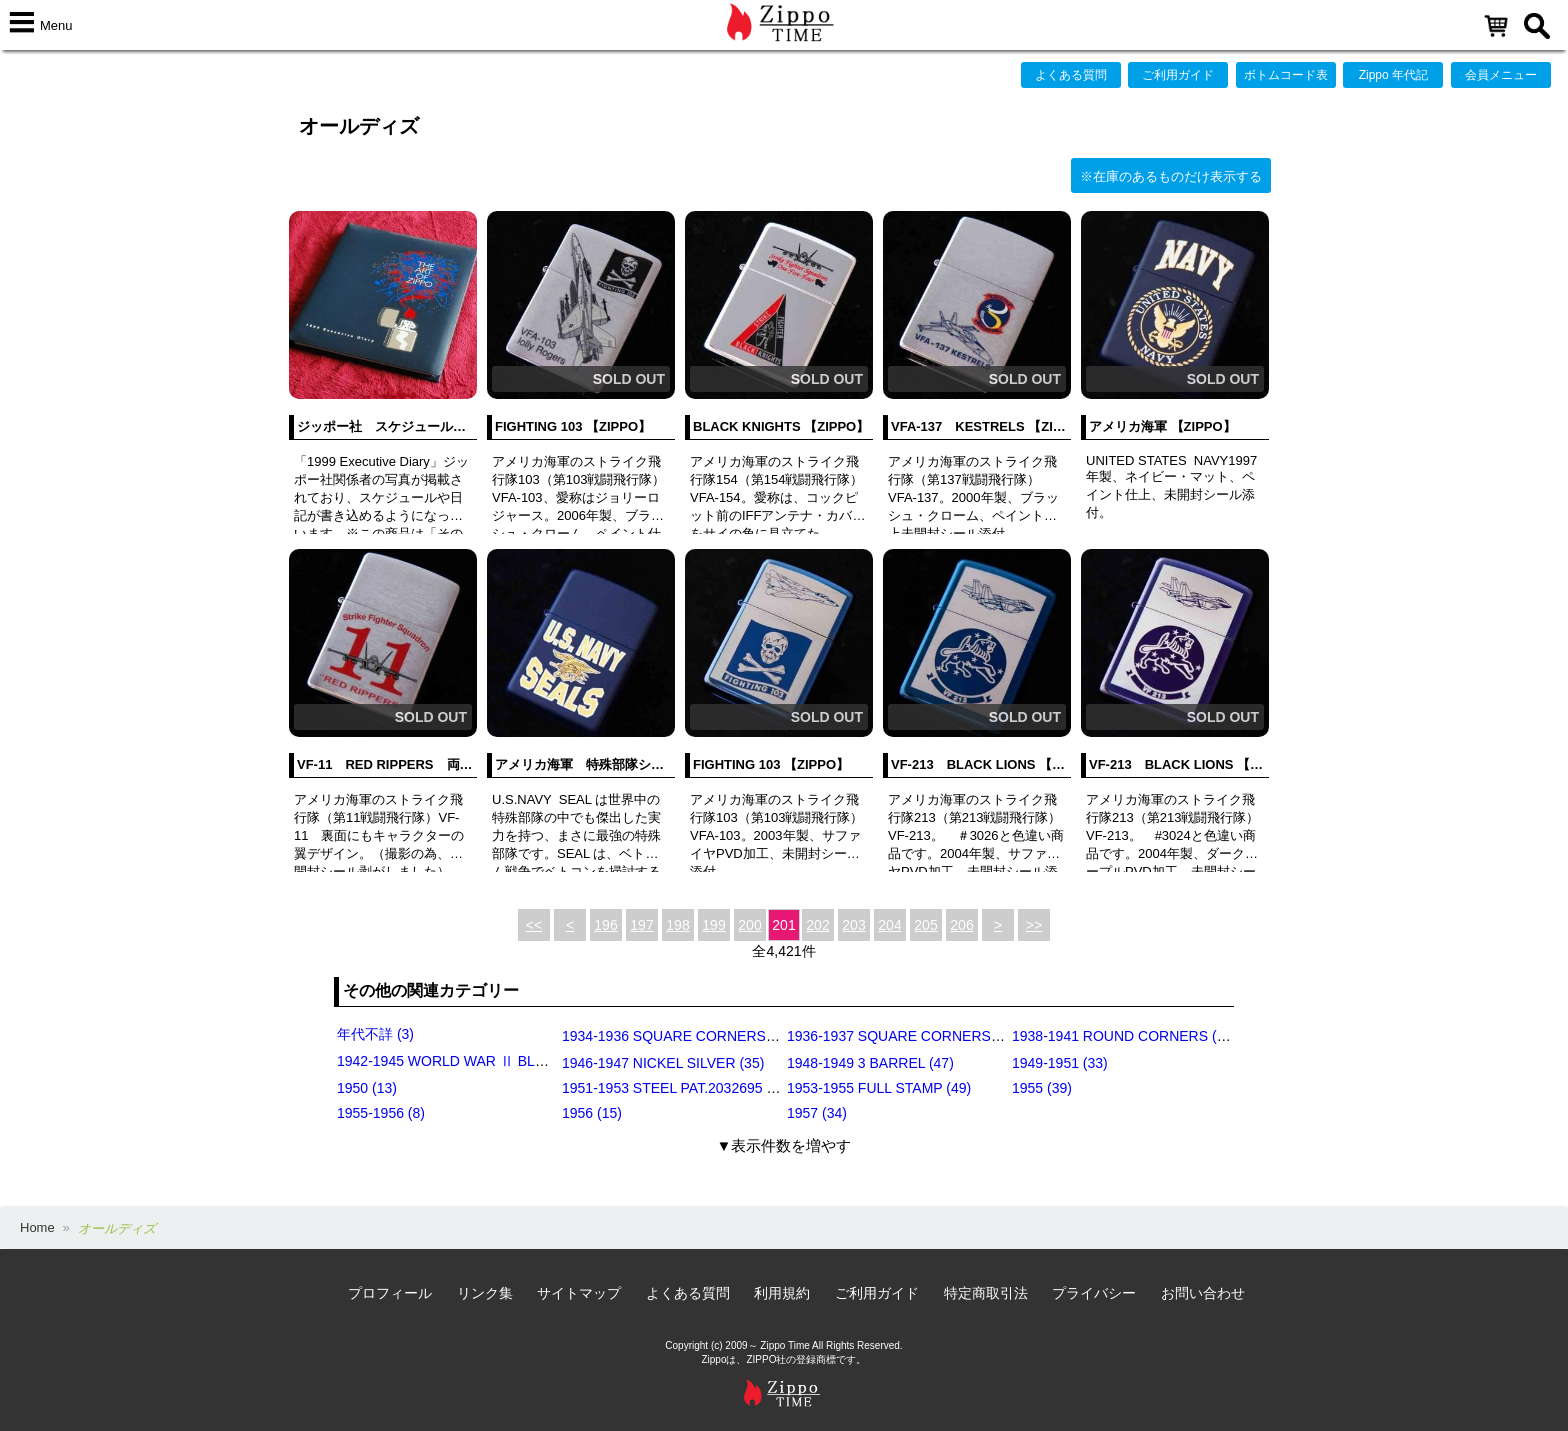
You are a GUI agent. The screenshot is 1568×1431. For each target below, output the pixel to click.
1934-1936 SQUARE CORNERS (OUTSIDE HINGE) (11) (740, 1036)
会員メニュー (1501, 75)
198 (677, 925)
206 (961, 925)
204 (889, 925)
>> (1034, 925)
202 (817, 925)
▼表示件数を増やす (784, 1145)
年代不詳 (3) (375, 1034)
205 (925, 925)
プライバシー (1094, 1293)
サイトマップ (579, 1293)
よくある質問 (1071, 75)
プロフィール (390, 1293)
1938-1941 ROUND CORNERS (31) (1124, 1036)
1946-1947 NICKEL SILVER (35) (663, 1063)
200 (749, 925)
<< (534, 925)
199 (713, 925)
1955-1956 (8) (381, 1113)
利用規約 (782, 1293)
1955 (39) (1042, 1088)
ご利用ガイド (1178, 75)
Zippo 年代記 (1393, 75)
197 (641, 925)
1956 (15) (592, 1113)
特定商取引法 (986, 1293)
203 (853, 925)
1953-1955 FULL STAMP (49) (879, 1088)
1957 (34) (817, 1113)
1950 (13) (367, 1088)
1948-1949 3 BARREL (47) (870, 1063)
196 (605, 925)
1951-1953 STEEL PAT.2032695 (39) (676, 1088)
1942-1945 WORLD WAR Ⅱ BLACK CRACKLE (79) (499, 1061)
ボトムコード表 (1286, 75)
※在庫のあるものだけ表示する (1171, 176)
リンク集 (485, 1293)
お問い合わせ (1203, 1293)
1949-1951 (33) (1060, 1063)
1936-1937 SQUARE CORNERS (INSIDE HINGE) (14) (957, 1036)
